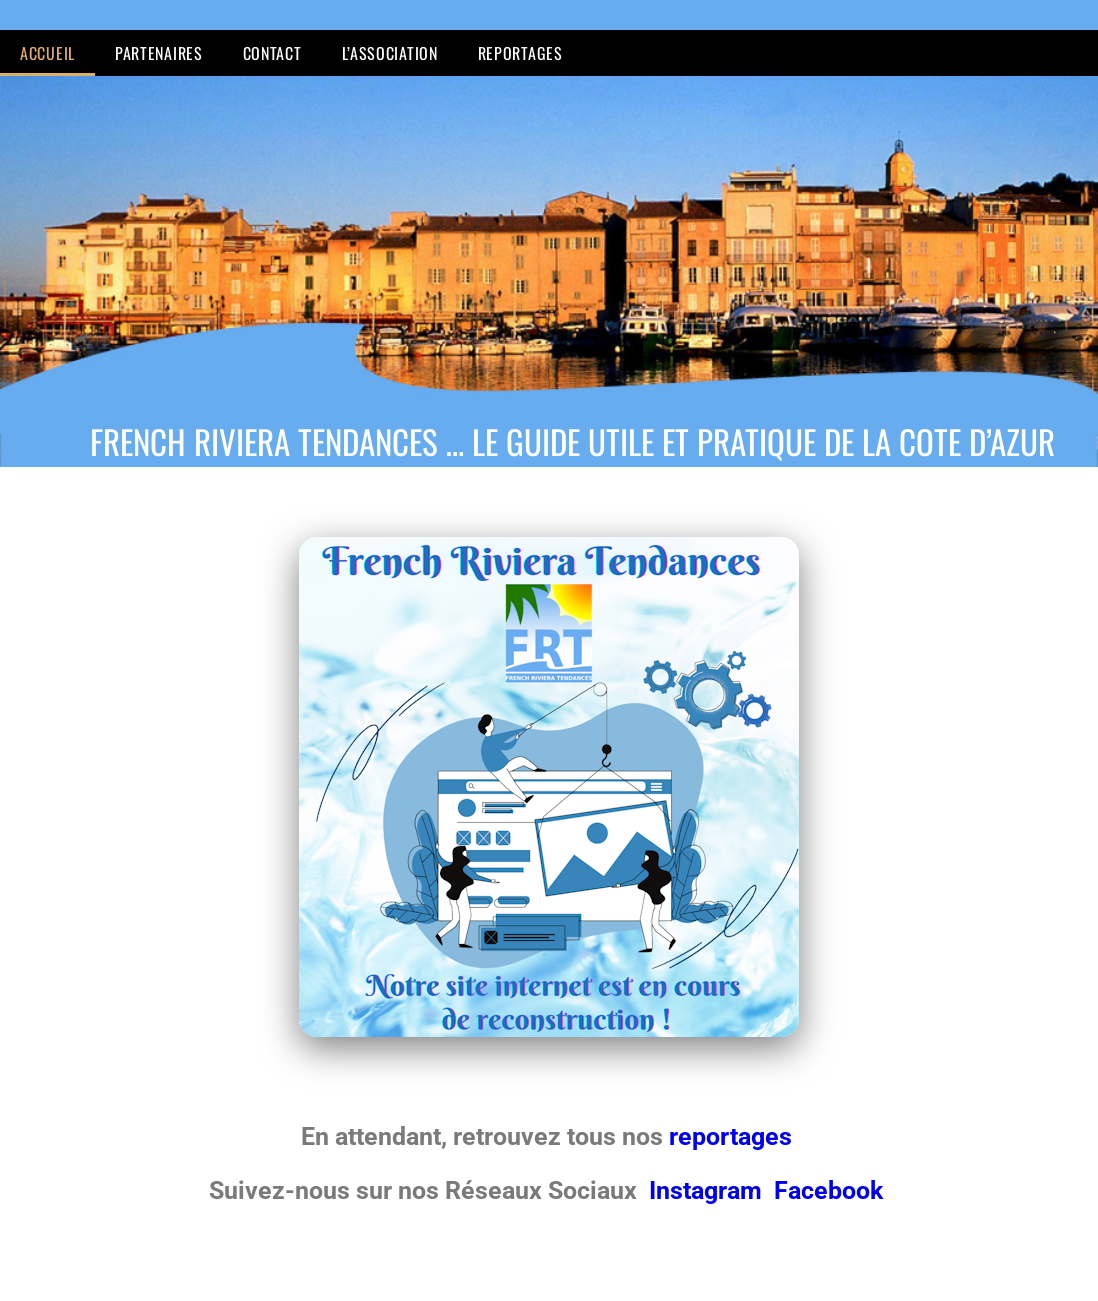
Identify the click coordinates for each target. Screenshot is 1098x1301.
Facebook (828, 1190)
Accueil (47, 53)
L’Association (390, 53)
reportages (733, 1136)
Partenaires (159, 53)
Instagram (708, 1190)
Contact (272, 53)
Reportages (520, 53)
